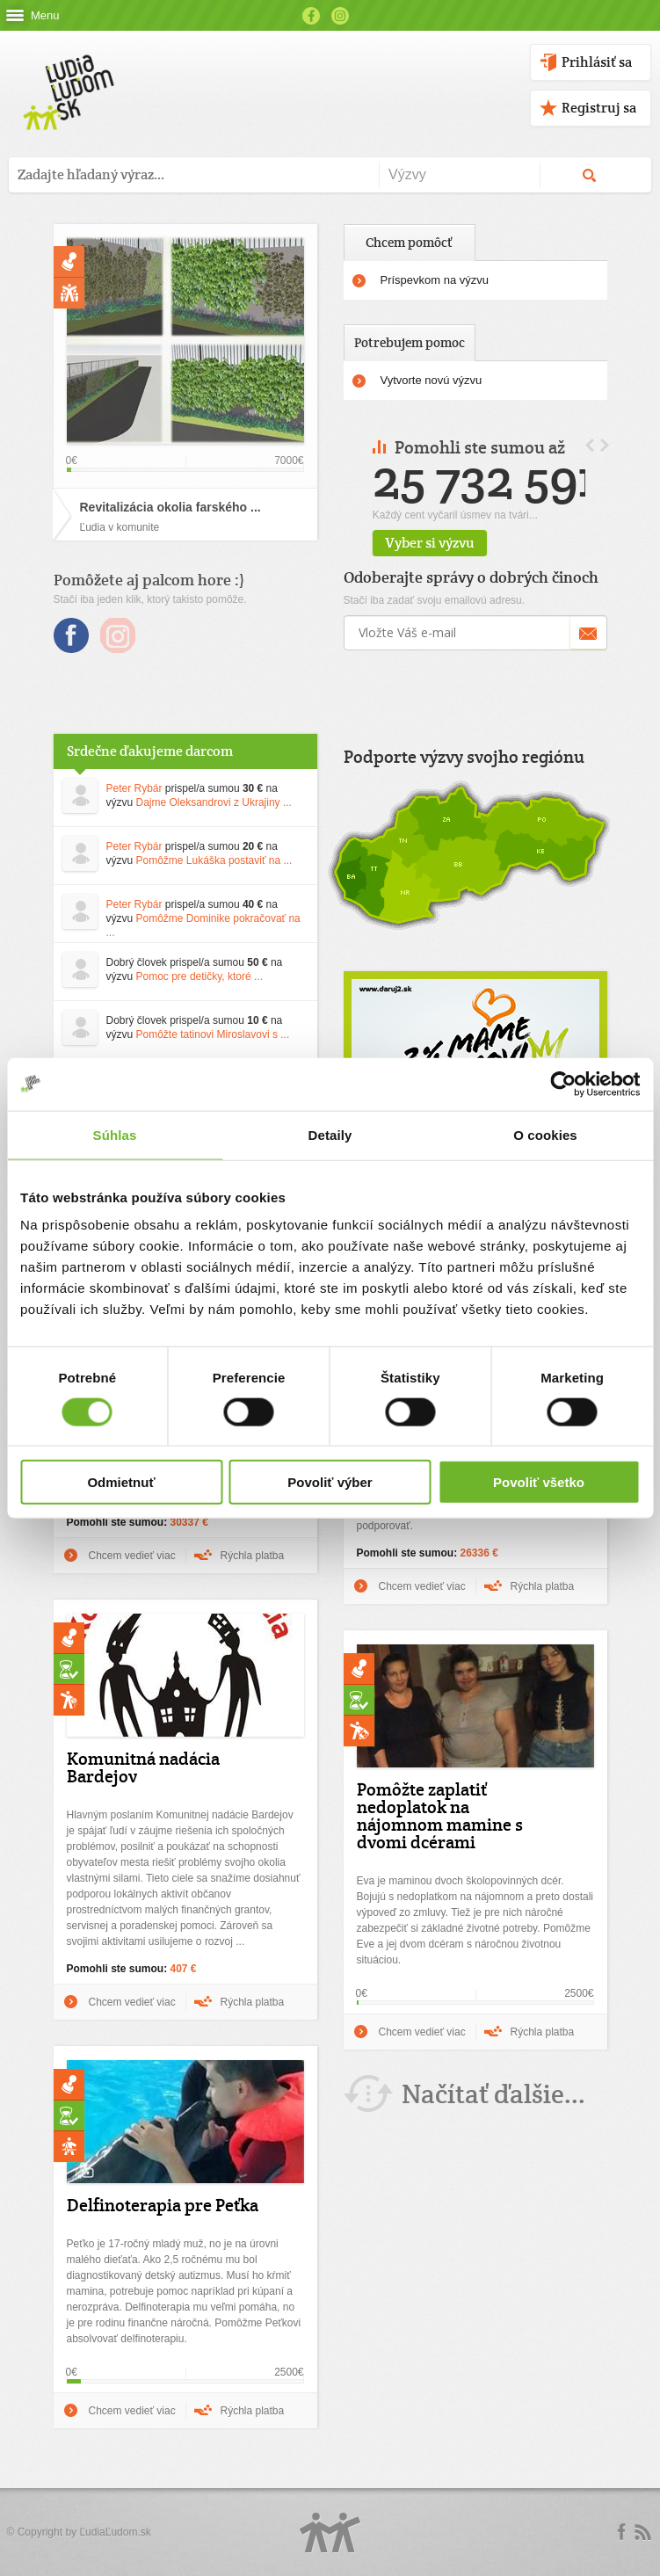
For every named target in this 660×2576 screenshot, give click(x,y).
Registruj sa (599, 107)
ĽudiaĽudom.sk (114, 2532)
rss (642, 2532)
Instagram (340, 16)
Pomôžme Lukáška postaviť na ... (214, 860)
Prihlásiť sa (597, 62)
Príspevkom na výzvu (435, 280)
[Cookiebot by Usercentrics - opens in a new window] (563, 1083)
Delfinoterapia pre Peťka (162, 2205)
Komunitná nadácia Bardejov (143, 1767)
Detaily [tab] (330, 1134)
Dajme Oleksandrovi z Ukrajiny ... (214, 802)
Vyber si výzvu (469, 542)
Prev (589, 445)
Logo (330, 2532)
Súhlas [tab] (115, 1134)
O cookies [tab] (545, 1134)
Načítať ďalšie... (493, 2094)
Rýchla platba (253, 1555)
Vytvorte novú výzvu (431, 380)
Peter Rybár (134, 788)
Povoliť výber (329, 1482)
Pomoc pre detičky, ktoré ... (200, 976)
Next (604, 445)
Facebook (311, 16)
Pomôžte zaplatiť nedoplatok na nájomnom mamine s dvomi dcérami (440, 1816)
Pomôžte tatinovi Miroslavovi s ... (213, 1034)
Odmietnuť (121, 1482)
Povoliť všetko (538, 1482)
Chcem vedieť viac (132, 1555)
